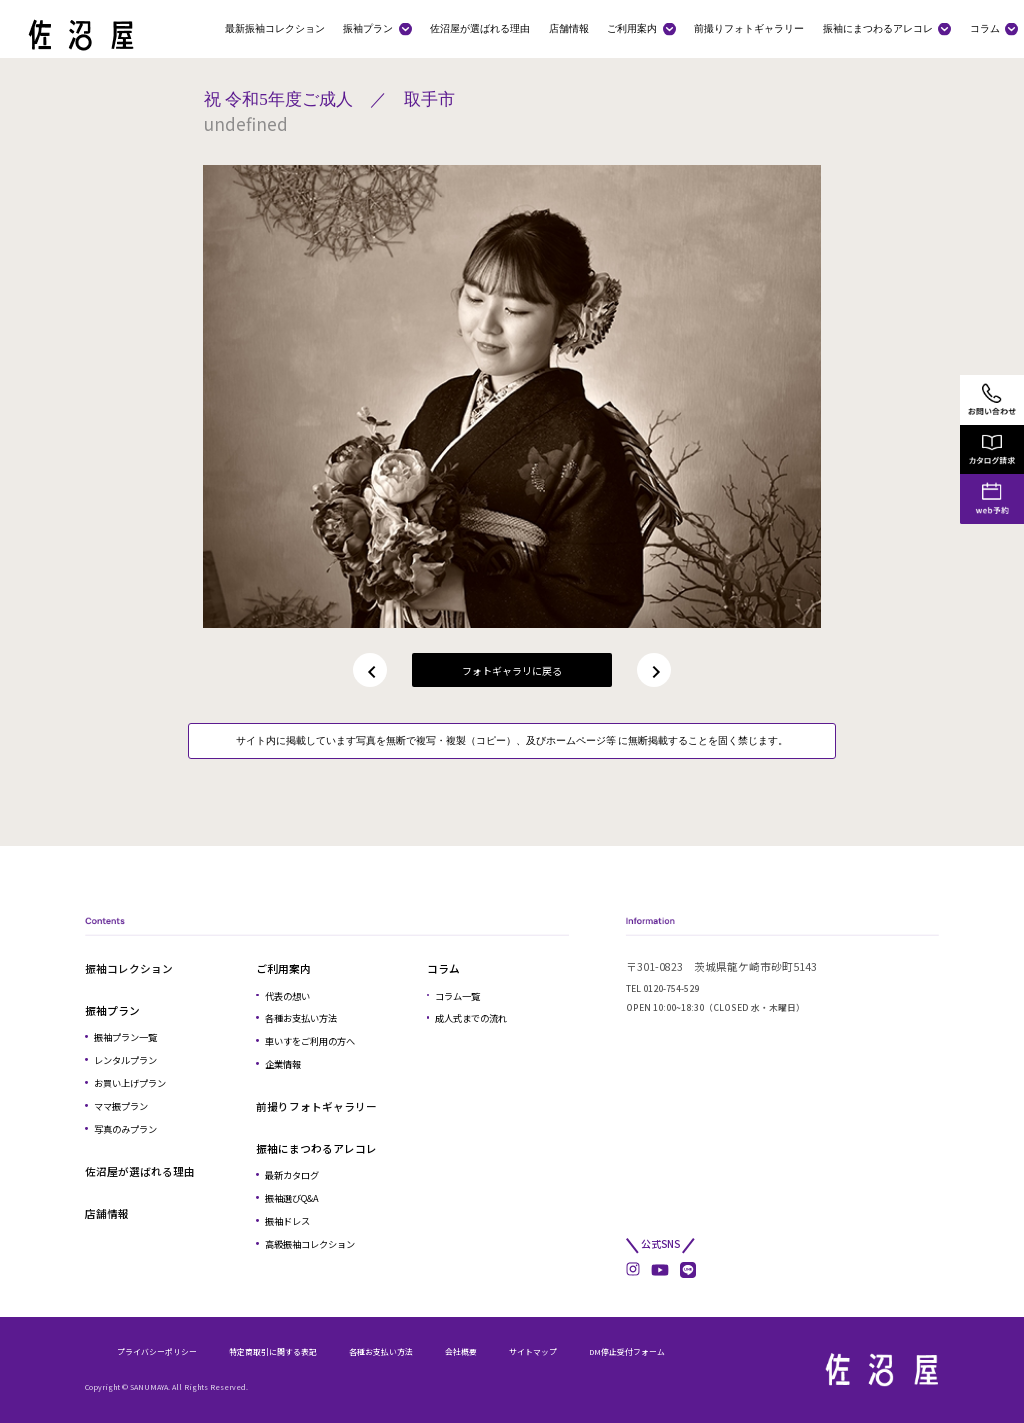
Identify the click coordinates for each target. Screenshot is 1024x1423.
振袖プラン (368, 28)
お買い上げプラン (130, 1083)
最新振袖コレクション (275, 28)
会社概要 (461, 1351)
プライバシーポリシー (157, 1351)
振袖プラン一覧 (125, 1037)
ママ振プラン (121, 1106)
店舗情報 (569, 28)
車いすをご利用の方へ (310, 1041)
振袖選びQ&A (292, 1198)
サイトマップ (533, 1351)
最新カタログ (292, 1175)
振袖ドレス (287, 1221)
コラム (985, 28)
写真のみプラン (125, 1129)
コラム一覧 (457, 996)
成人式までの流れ (471, 1018)
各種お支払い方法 (301, 1018)
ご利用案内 (632, 28)
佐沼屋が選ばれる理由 (480, 28)
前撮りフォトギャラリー (749, 28)
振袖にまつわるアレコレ (878, 28)
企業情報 (283, 1064)
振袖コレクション (129, 968)
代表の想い (287, 996)
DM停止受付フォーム (627, 1351)
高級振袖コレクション (310, 1244)
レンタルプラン (125, 1060)
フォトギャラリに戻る (512, 670)
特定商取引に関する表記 (273, 1351)
